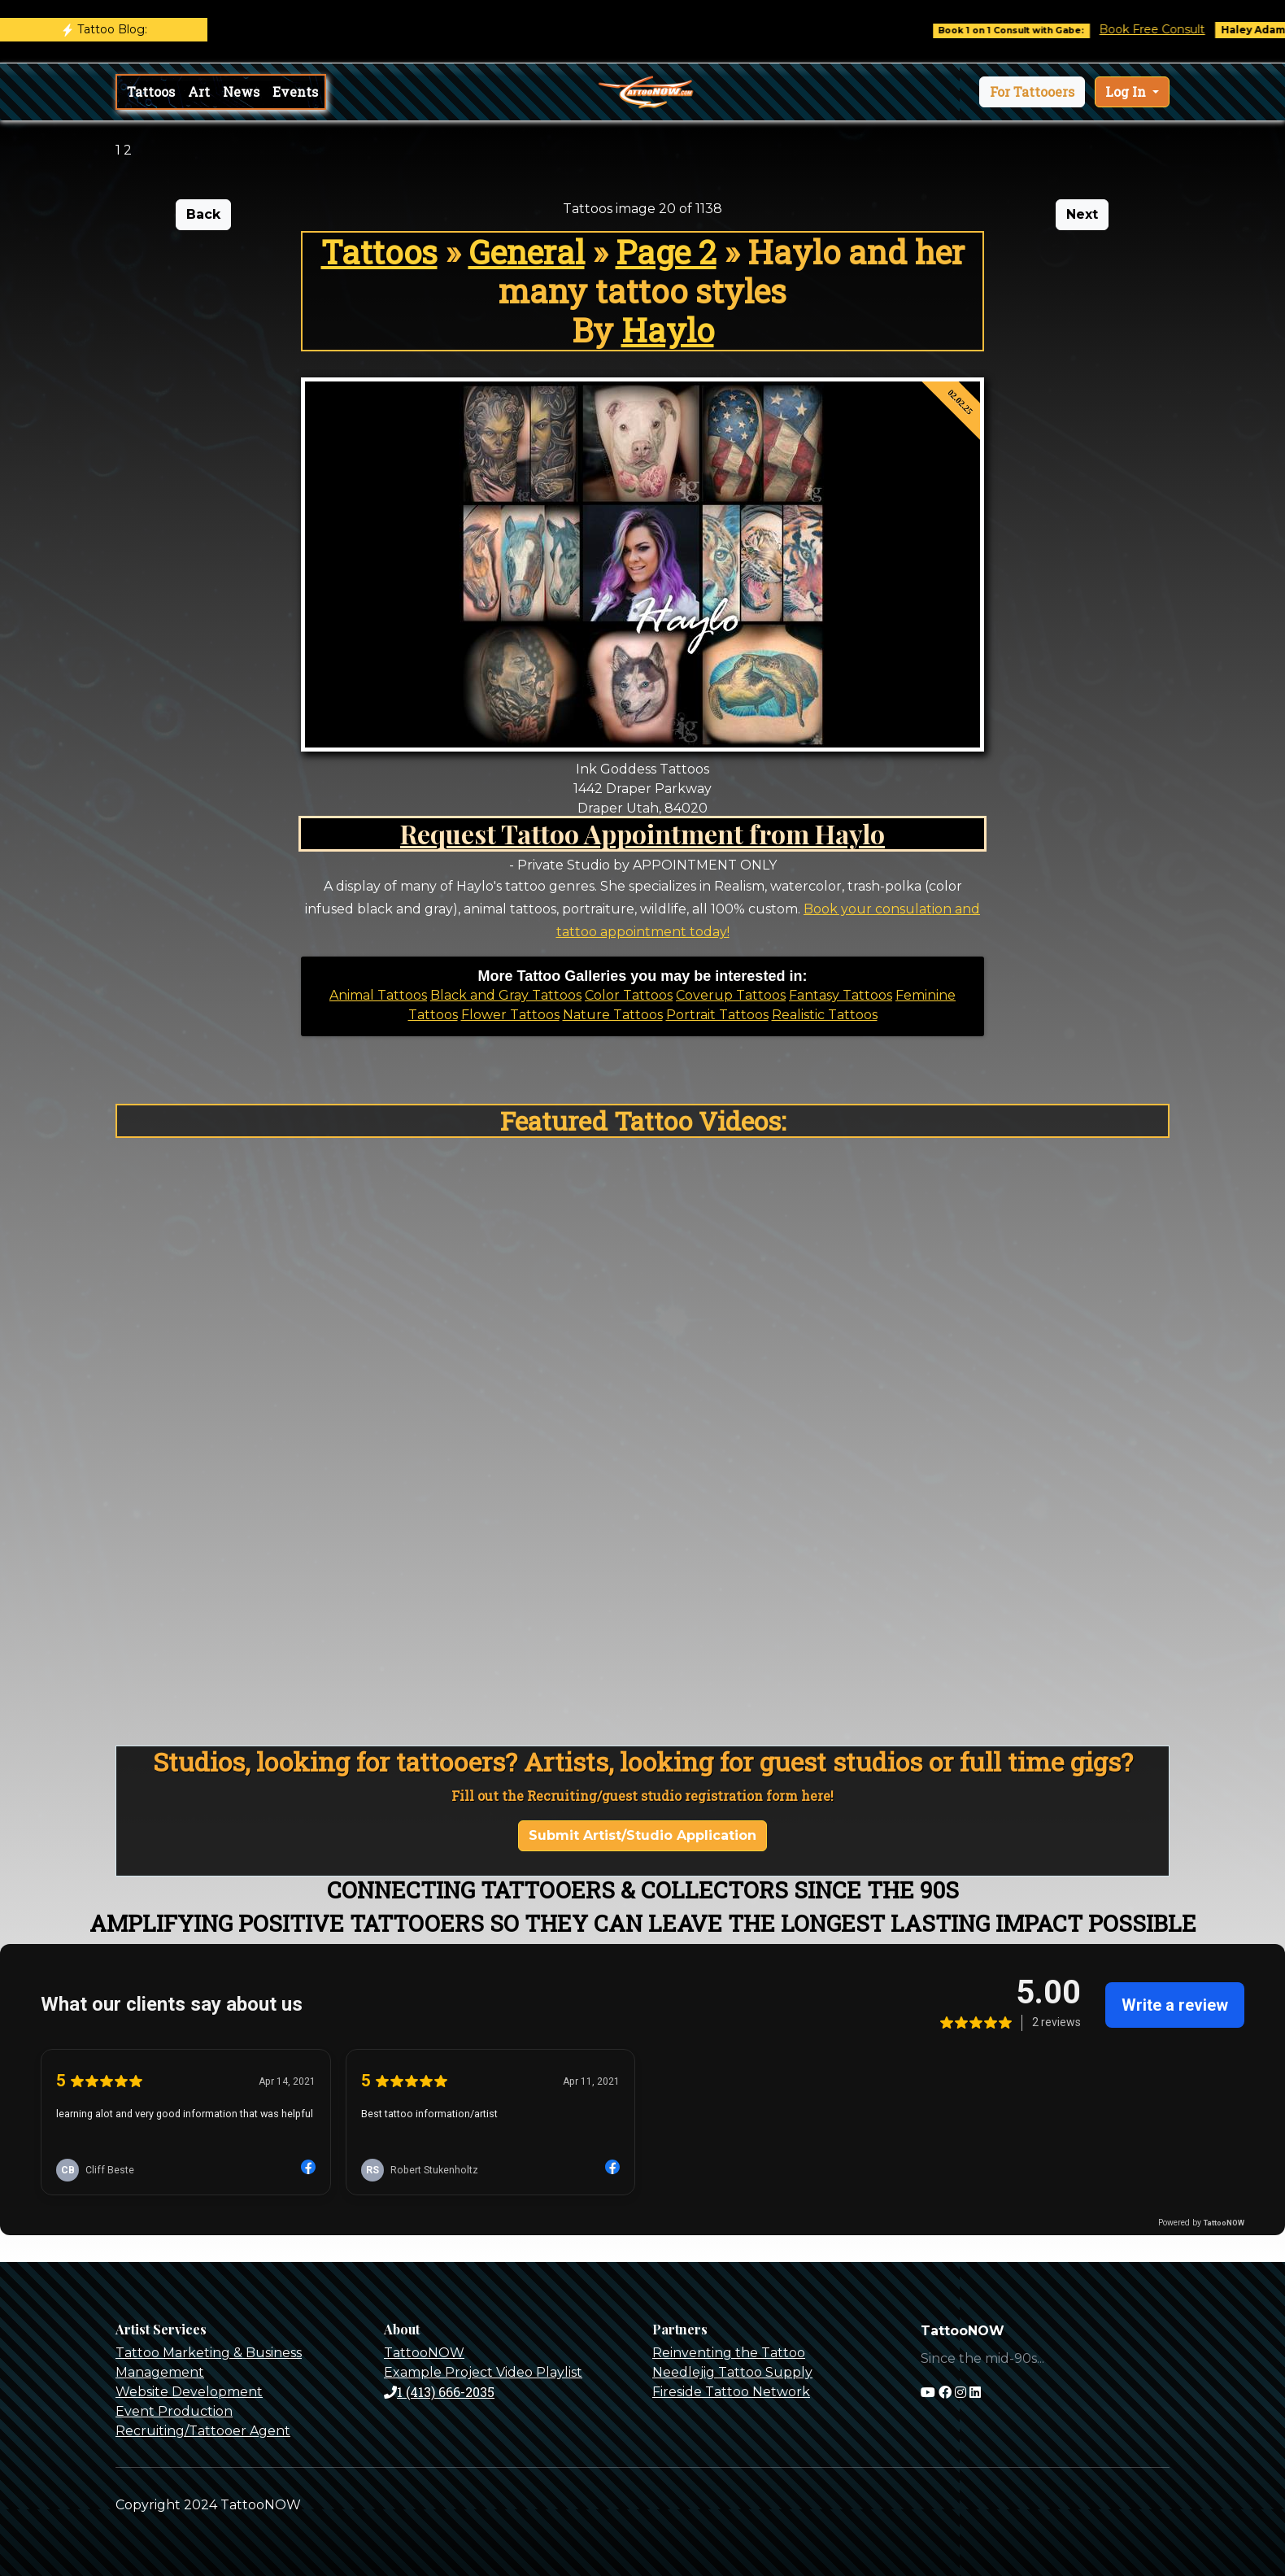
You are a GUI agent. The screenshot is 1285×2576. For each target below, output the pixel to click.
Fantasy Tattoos (840, 995)
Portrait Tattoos (717, 1014)
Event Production (174, 2411)
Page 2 (666, 251)
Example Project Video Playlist (483, 2372)
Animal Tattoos (378, 995)
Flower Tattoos (510, 1014)
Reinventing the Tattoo (728, 2352)
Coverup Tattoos (731, 995)
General (526, 251)
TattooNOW (424, 2352)
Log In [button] (1127, 91)
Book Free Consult (1167, 29)
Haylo (667, 329)
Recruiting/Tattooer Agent (202, 2431)
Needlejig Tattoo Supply (732, 2372)
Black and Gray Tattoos (506, 995)
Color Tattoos (629, 995)
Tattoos (151, 91)
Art (199, 91)
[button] (1032, 91)
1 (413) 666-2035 (439, 2391)
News (241, 91)
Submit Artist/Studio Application (642, 1835)
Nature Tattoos (613, 1014)
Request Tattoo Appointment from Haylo (642, 833)
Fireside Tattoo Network (731, 2391)
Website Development (189, 2391)
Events (295, 91)
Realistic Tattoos (825, 1014)
